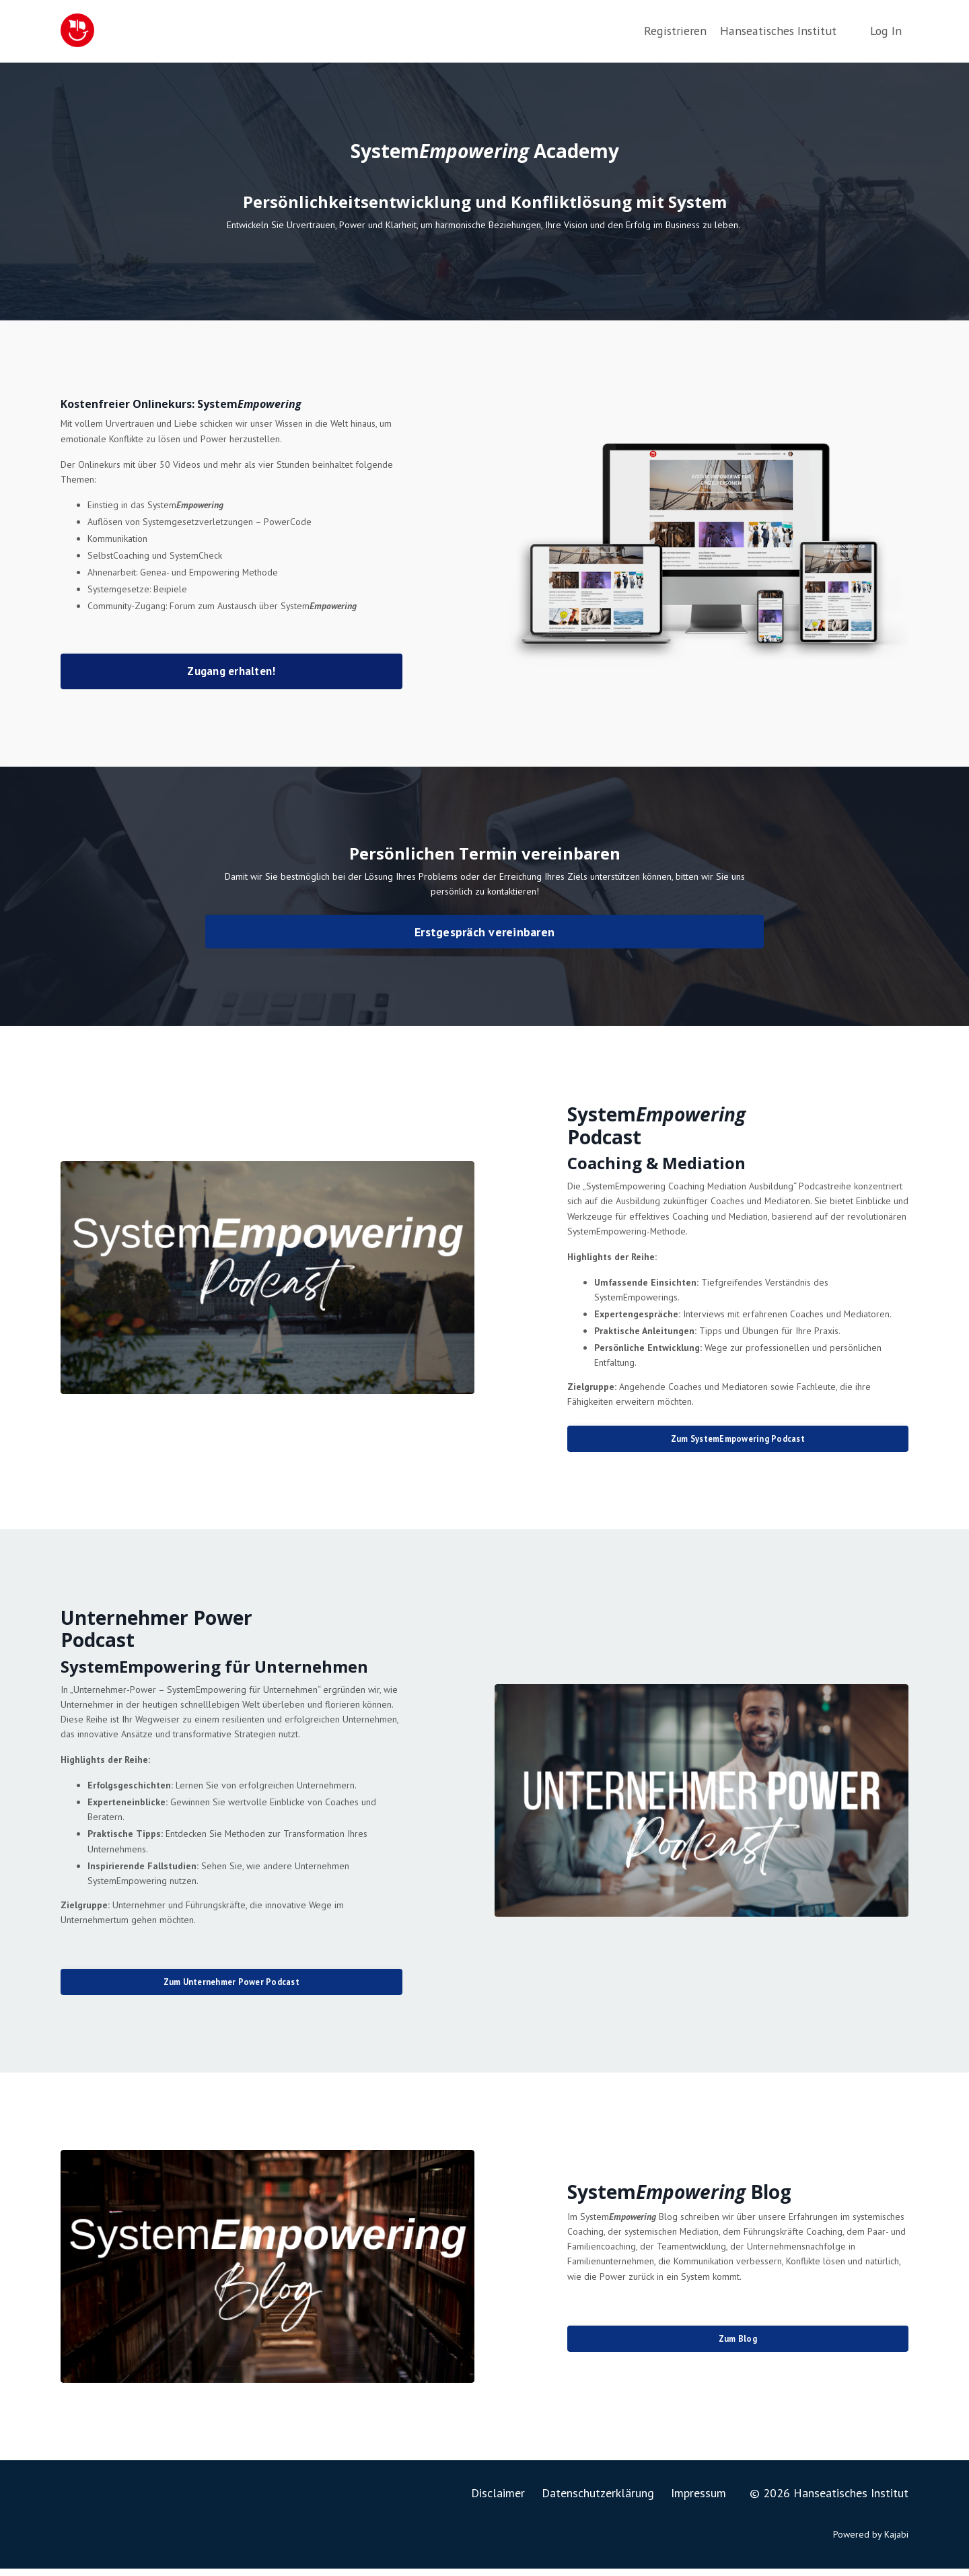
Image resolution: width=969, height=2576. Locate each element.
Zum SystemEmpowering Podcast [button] (738, 1442)
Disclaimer (498, 2499)
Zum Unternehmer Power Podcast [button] (231, 1989)
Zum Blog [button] (738, 2345)
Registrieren (676, 30)
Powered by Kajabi (870, 2541)
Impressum (698, 2499)
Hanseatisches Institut (778, 30)
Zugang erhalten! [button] (231, 673)
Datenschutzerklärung (598, 2499)
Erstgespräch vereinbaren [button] (484, 934)
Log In (885, 30)
